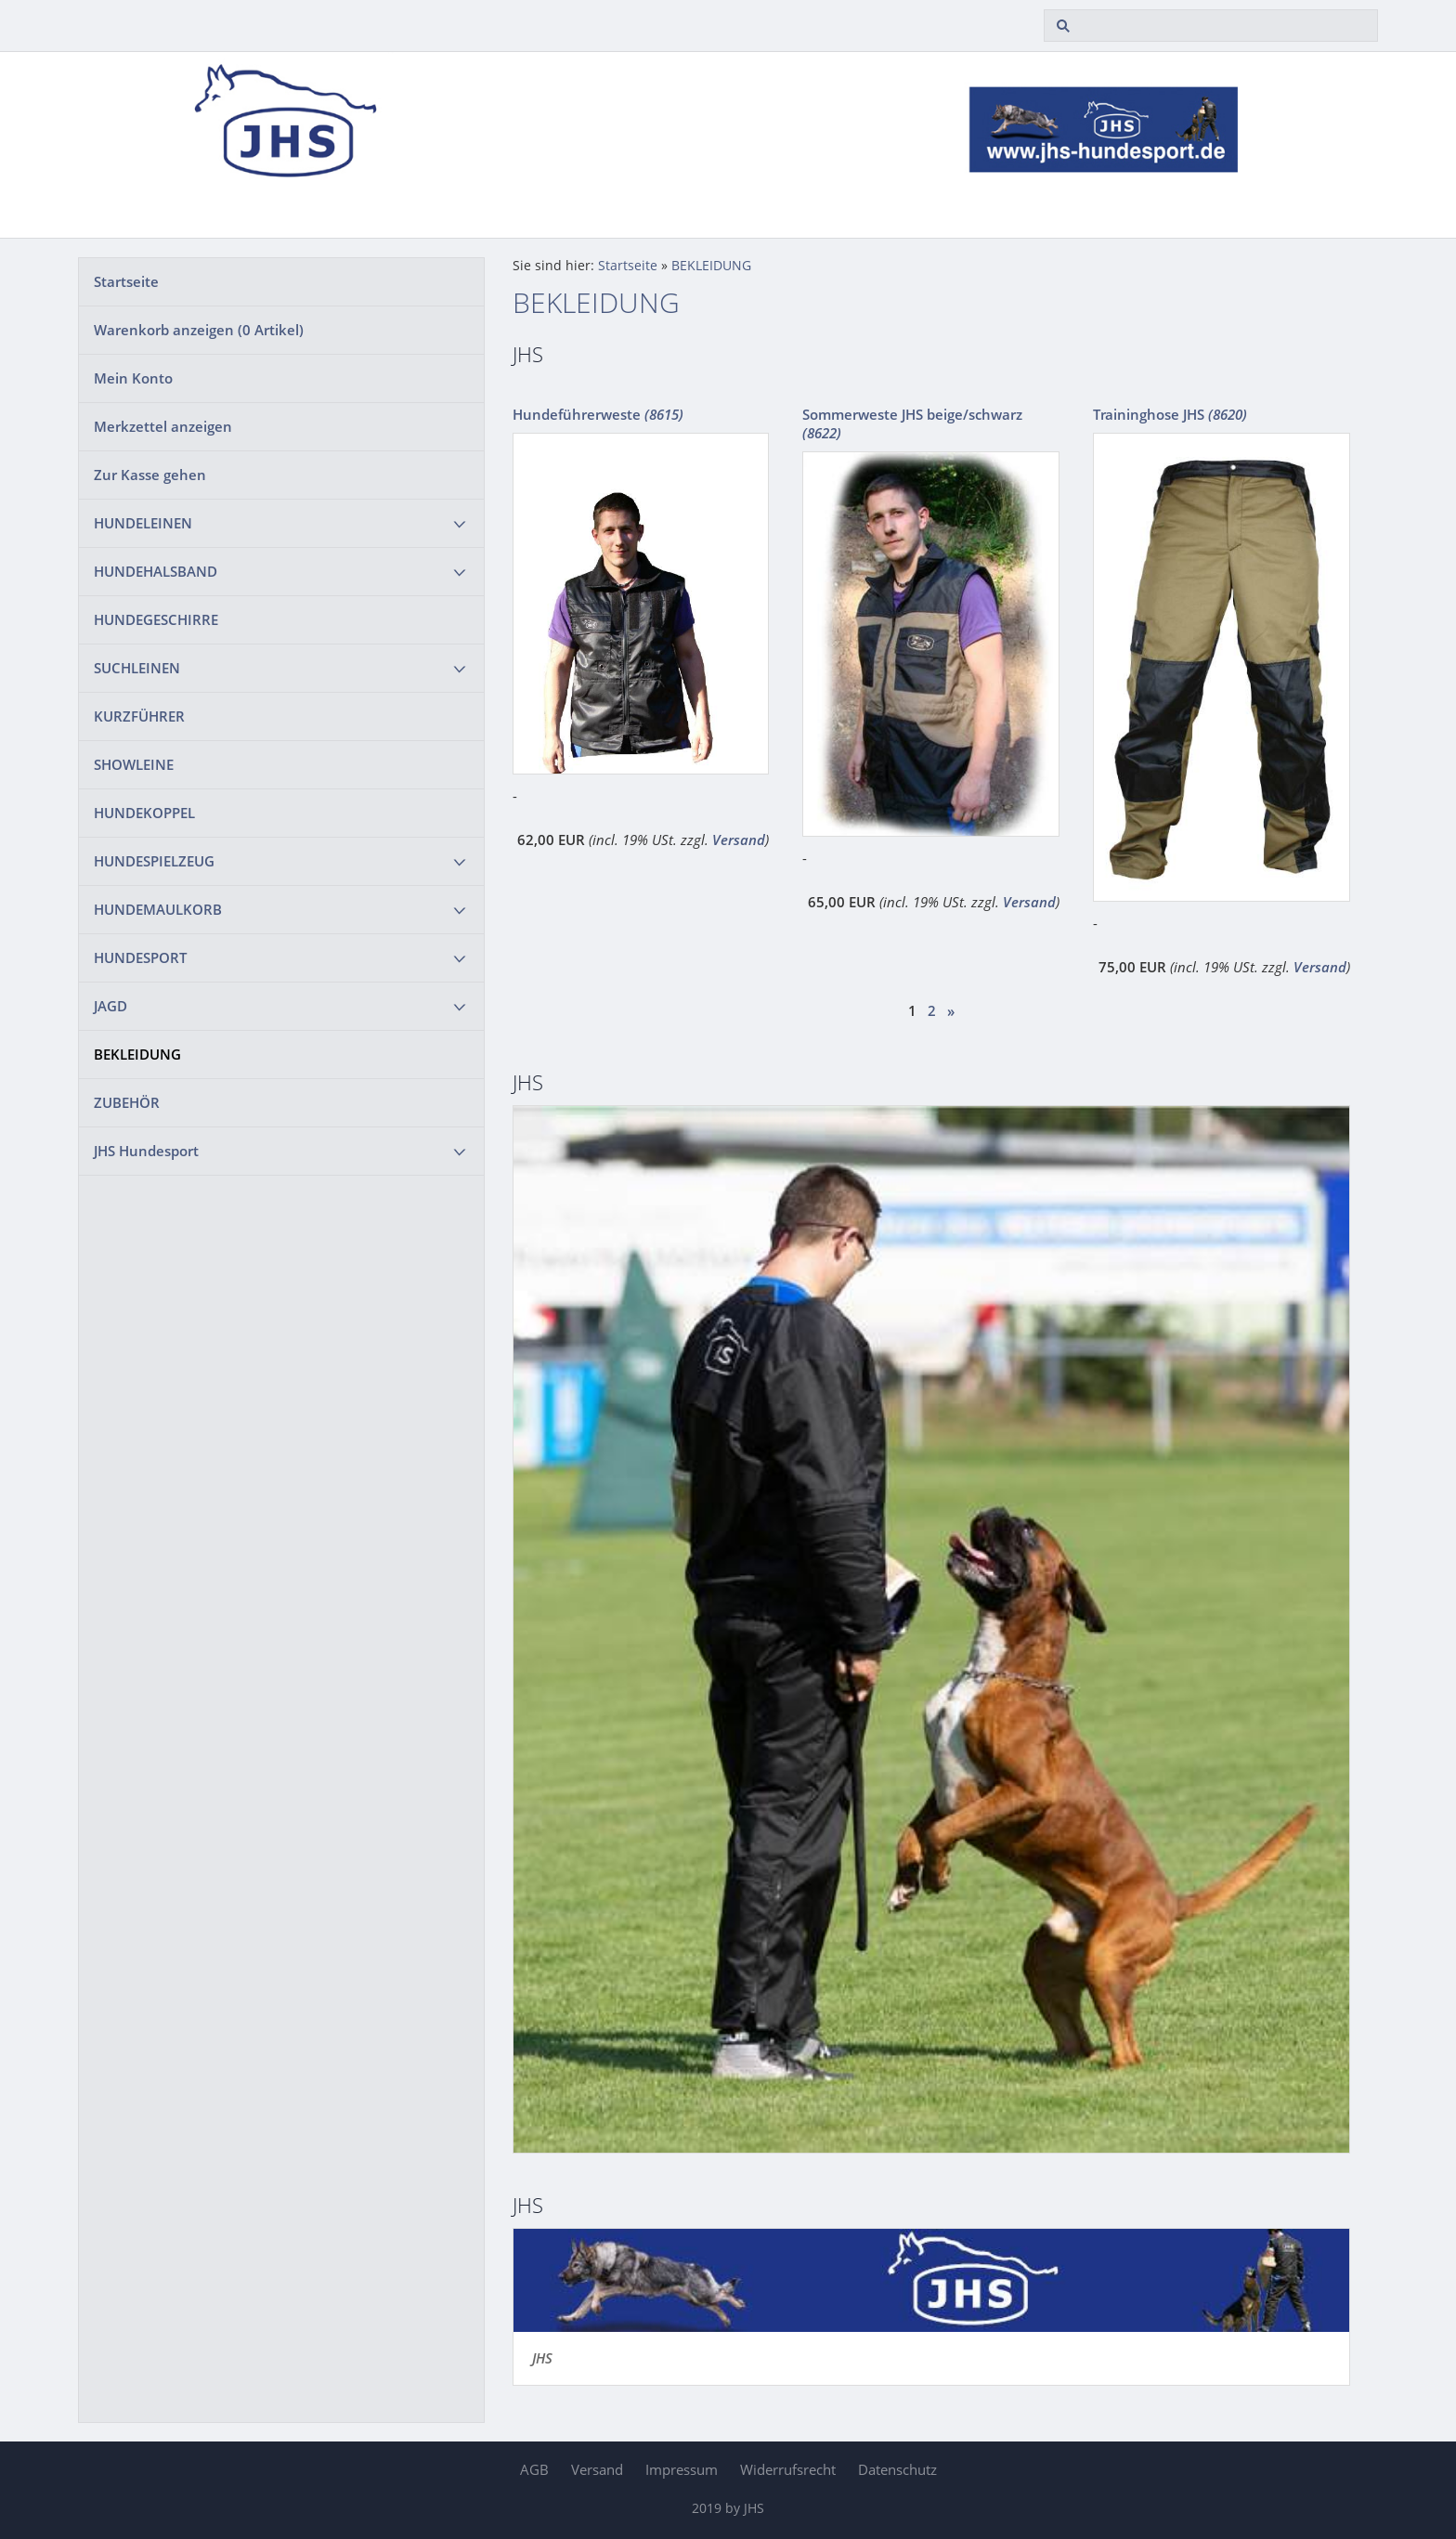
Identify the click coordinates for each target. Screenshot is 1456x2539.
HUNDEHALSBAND (155, 571)
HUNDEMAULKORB (158, 909)
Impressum (681, 2469)
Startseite (126, 281)
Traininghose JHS (1170, 414)
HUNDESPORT (140, 957)
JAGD (110, 1005)
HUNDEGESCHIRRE (156, 619)
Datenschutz (897, 2469)
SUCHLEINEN (137, 667)
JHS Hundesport (146, 1150)
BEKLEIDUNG (137, 1054)
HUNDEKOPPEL (144, 812)
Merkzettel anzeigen (163, 426)
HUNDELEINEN (143, 523)
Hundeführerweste (598, 414)
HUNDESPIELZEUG (154, 861)
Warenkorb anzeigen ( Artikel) (199, 329)
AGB (534, 2469)
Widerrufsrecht (788, 2469)
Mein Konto (133, 378)
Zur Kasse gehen (150, 474)
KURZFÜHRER (139, 716)
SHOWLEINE (134, 764)
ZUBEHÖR (127, 1102)
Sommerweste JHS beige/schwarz (912, 423)
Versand (738, 839)
